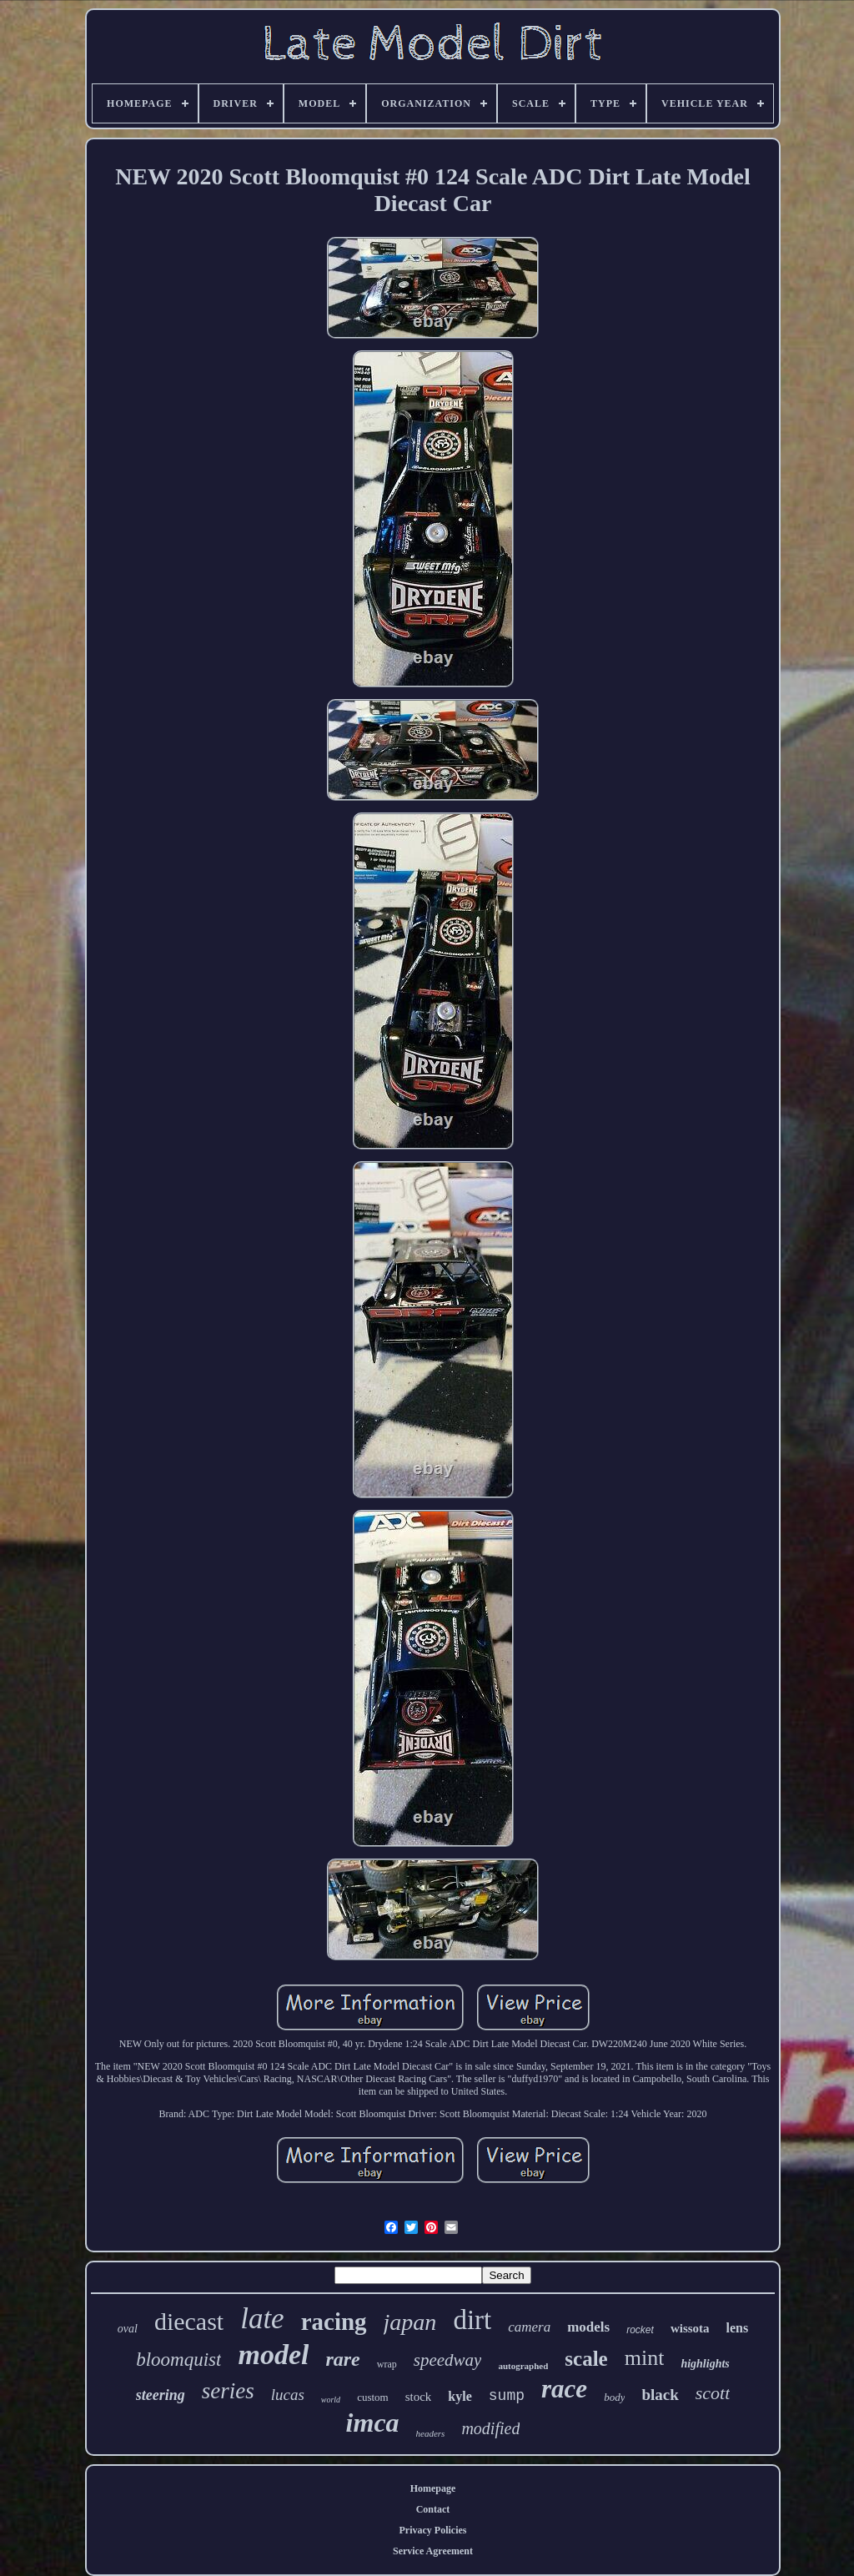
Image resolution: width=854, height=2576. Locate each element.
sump (507, 2395)
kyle (459, 2396)
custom (373, 2397)
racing (334, 2321)
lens (737, 2328)
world (330, 2399)
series (228, 2390)
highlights (705, 2363)
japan (410, 2322)
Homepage (433, 2488)
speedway (448, 2360)
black (659, 2394)
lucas (287, 2394)
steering (160, 2395)
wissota (690, 2328)
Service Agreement (433, 2551)
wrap (387, 2364)
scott (713, 2392)
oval (128, 2328)
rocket (640, 2330)
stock (418, 2396)
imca (372, 2422)
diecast (189, 2321)
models (588, 2327)
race (564, 2388)
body (614, 2397)
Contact (433, 2509)
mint (645, 2358)
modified (490, 2428)
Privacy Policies (433, 2530)
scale (586, 2358)
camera (529, 2327)
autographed (523, 2366)
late (262, 2318)
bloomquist (178, 2359)
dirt (472, 2320)
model (273, 2354)
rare (342, 2359)
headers (430, 2433)
